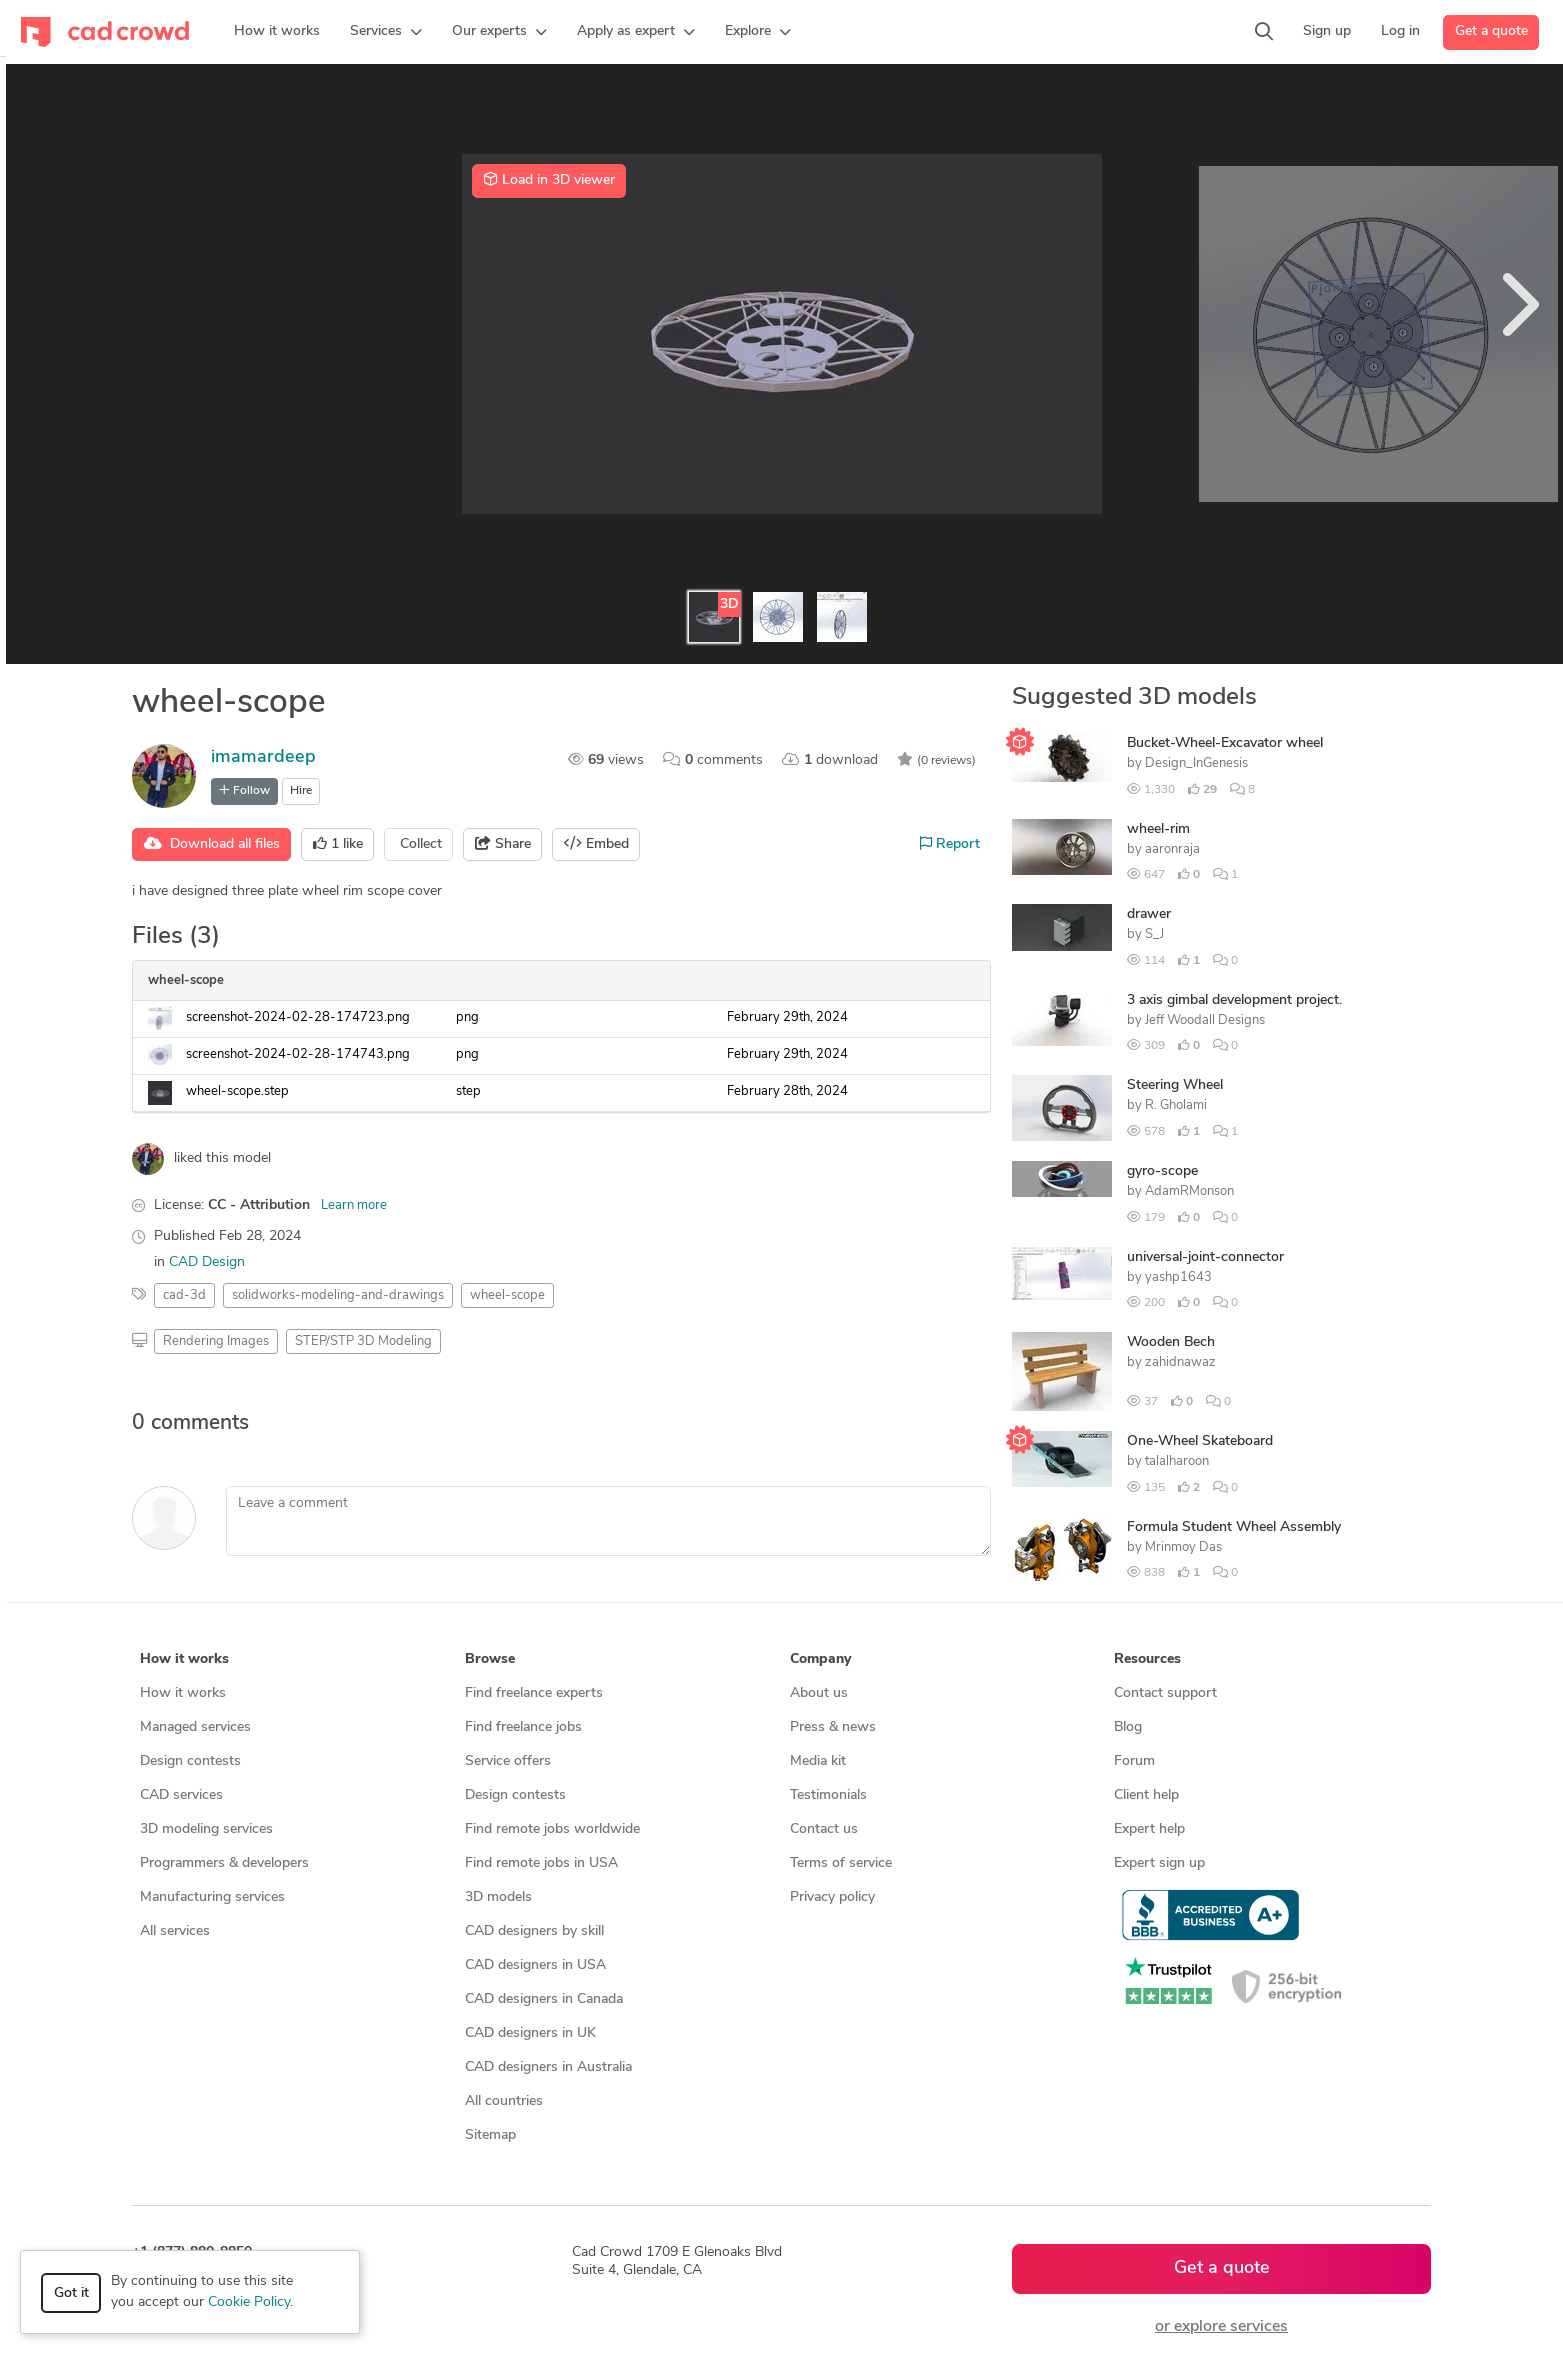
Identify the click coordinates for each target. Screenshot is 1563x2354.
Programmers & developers (224, 1863)
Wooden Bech (1171, 1342)
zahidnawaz (1180, 1362)
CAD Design (207, 1262)
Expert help (1149, 1829)
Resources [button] (1147, 1659)
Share (503, 844)
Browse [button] (490, 1659)
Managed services (195, 1727)
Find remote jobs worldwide (552, 1829)
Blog (1128, 1727)
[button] (386, 32)
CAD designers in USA (535, 1965)
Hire (301, 791)
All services (175, 1931)
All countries (504, 2101)
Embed (596, 844)
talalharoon (1177, 1461)
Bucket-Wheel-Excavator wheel (1225, 743)
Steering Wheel (1175, 1085)
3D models (498, 1897)
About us (819, 1693)
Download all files (212, 844)
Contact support (1165, 1693)
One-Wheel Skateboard (1200, 1441)
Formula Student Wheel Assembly (1234, 1527)
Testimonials (828, 1795)
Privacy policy (832, 1897)
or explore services (1221, 2327)
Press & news (833, 1727)
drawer (1149, 914)
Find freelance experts (534, 1693)
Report (950, 844)
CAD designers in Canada (544, 1999)
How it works (183, 1693)
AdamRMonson (1189, 1191)
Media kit (818, 1761)
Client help (1146, 1795)
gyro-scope (1162, 1171)
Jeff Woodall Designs (1205, 1020)
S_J (1154, 934)
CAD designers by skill (534, 1931)
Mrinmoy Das (1183, 1547)
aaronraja (1172, 849)
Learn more (354, 1205)
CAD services (181, 1795)
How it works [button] (184, 1659)
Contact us (824, 1829)
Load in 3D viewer (549, 180)
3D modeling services (206, 1829)
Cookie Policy (249, 2302)
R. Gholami (1176, 1105)
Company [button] (820, 1659)
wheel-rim (1158, 829)
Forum (1134, 1761)
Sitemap (490, 2135)
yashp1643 (1178, 1277)
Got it (71, 2293)
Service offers (508, 1761)
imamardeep (263, 757)
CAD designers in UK (530, 2033)
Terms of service (841, 1863)
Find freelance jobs (523, 1727)
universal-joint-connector (1205, 1257)
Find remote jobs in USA (541, 1863)
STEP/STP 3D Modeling (363, 1341)
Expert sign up (1159, 1863)
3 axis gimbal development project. (1234, 1000)
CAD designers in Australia (548, 2067)
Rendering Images (216, 1341)
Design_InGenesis (1196, 763)
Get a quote (1491, 31)
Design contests (190, 1761)
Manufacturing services (212, 1897)
